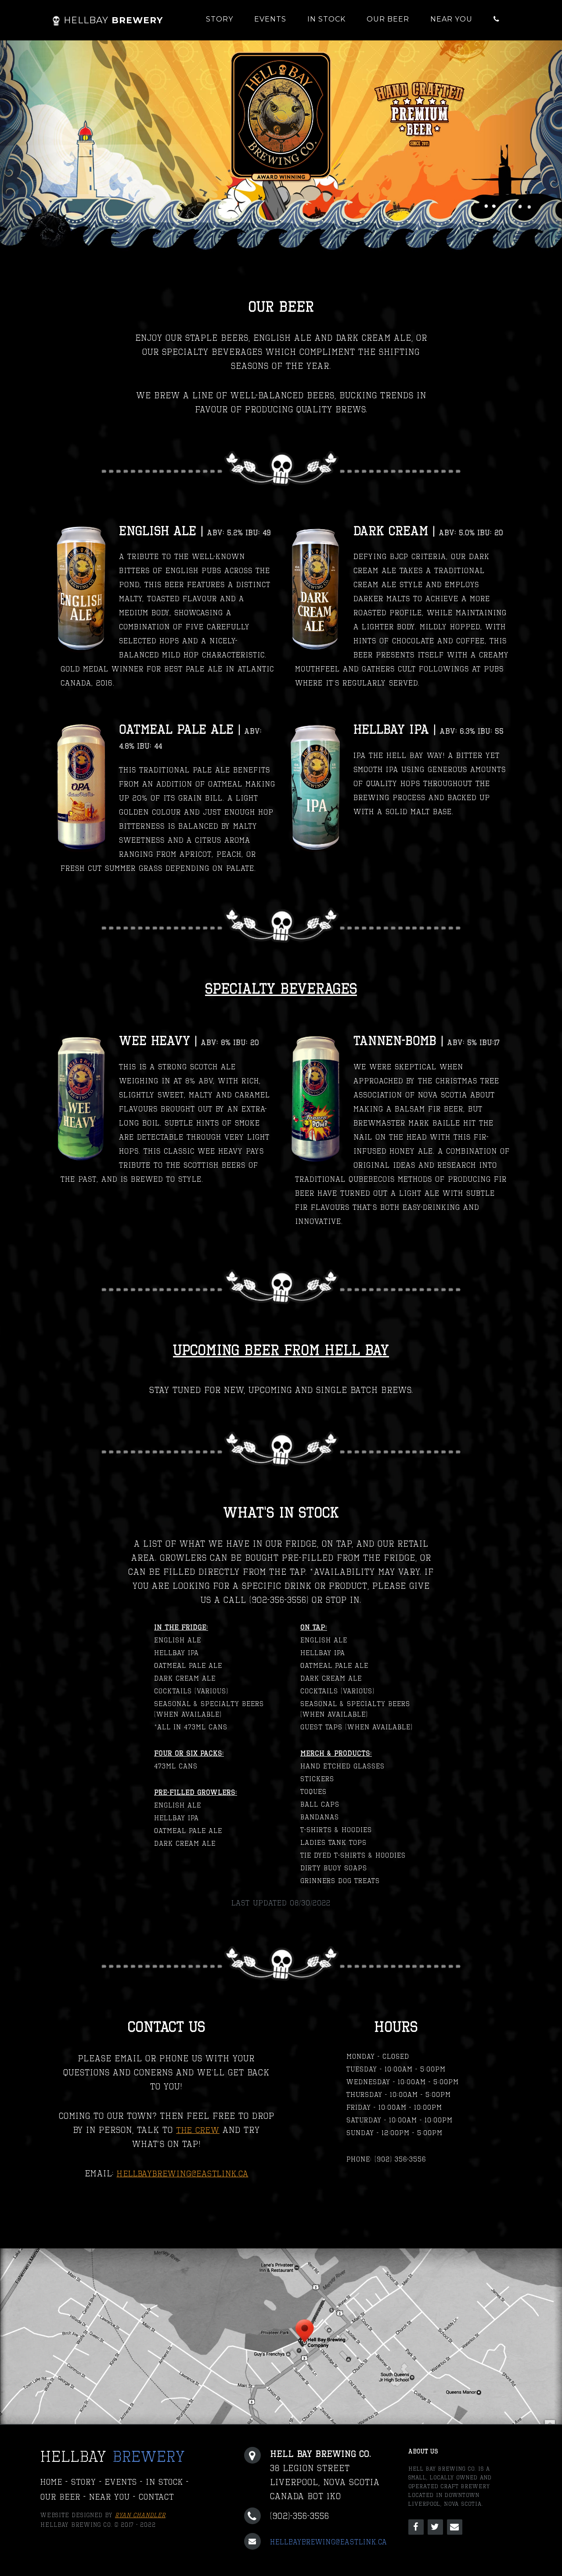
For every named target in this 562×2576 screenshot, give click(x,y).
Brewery (107, 20)
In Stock (326, 19)
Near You (451, 19)
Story (219, 19)
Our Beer (388, 19)
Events (270, 19)
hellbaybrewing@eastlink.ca (182, 2173)
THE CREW (198, 2130)
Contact (162, 2498)
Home (52, 2482)
